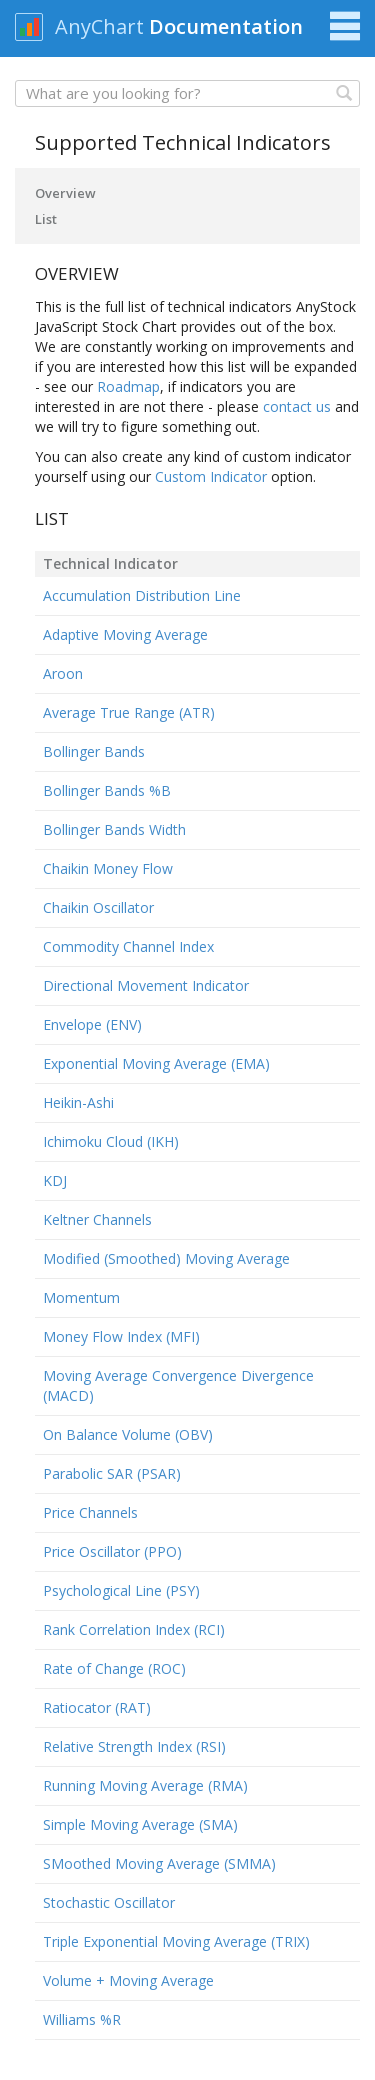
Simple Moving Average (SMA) (140, 1824)
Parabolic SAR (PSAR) (112, 1473)
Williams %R (82, 2019)
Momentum (81, 1297)
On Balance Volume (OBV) (128, 1434)
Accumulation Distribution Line (142, 595)
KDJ (55, 1180)
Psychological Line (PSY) (121, 1590)
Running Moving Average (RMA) (145, 1785)
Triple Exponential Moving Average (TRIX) (176, 1941)
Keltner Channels (97, 1219)
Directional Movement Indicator (146, 985)
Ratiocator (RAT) (97, 1707)
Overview (65, 193)
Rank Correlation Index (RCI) (134, 1629)
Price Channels (90, 1512)
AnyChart (99, 26)
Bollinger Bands (94, 751)
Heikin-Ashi (78, 1102)
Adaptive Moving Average (125, 634)
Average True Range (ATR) (129, 712)
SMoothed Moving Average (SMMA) (159, 1863)
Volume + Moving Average (128, 1980)
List (46, 219)
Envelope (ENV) (92, 1024)
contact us (297, 406)
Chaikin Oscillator (98, 907)
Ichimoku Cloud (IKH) (111, 1141)
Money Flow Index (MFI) (121, 1336)
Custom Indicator (211, 476)
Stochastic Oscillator (109, 1902)
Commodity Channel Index (128, 946)
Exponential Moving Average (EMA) (156, 1063)
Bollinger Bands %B (107, 790)
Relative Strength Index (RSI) (134, 1746)
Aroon (63, 673)
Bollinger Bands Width (114, 829)
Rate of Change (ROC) (114, 1668)
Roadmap (128, 386)
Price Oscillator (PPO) (112, 1551)
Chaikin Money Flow (108, 868)
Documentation (226, 26)
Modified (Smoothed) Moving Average (166, 1258)
